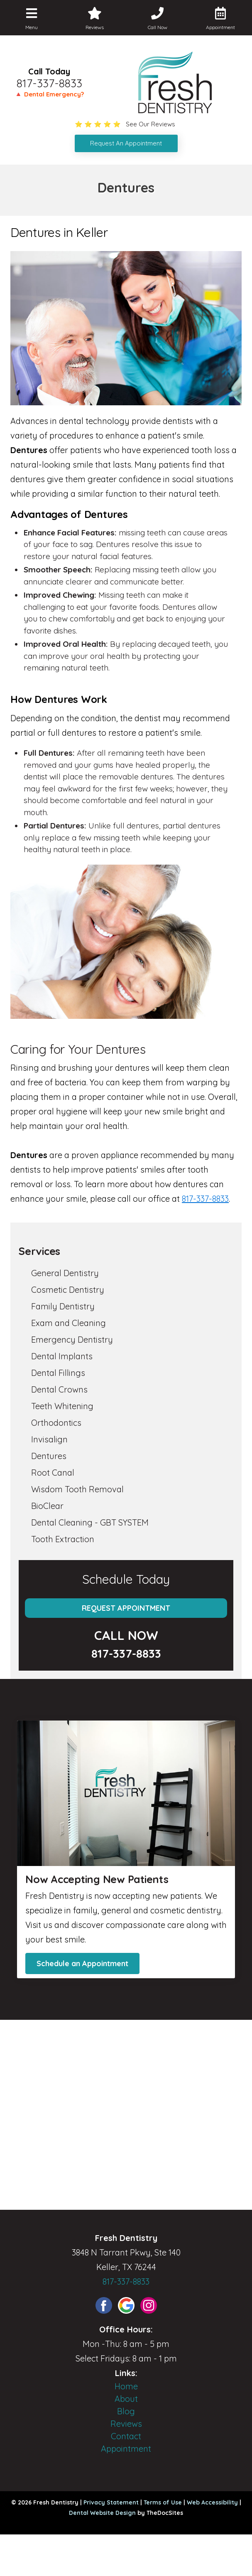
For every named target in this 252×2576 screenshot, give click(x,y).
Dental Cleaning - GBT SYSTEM (90, 1522)
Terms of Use (163, 2502)
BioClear (47, 1506)
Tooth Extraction (62, 1539)
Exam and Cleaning (68, 1323)
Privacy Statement (111, 2502)
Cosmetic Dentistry (67, 1289)
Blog (126, 2411)
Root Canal (52, 1472)
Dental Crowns (59, 1389)
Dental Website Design (102, 2513)
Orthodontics (56, 1422)
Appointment (126, 2448)
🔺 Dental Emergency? (49, 94)
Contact (126, 2436)
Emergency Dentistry (72, 1339)
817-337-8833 (49, 83)
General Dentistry (65, 1273)
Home (126, 2386)
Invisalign (49, 1439)
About (126, 2399)
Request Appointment (126, 1608)
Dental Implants (62, 1356)
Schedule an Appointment (82, 1963)
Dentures (48, 1456)
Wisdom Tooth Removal (77, 1489)
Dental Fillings (58, 1373)
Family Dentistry (63, 1306)
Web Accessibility (212, 2502)
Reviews (126, 2423)
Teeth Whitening (62, 1406)
